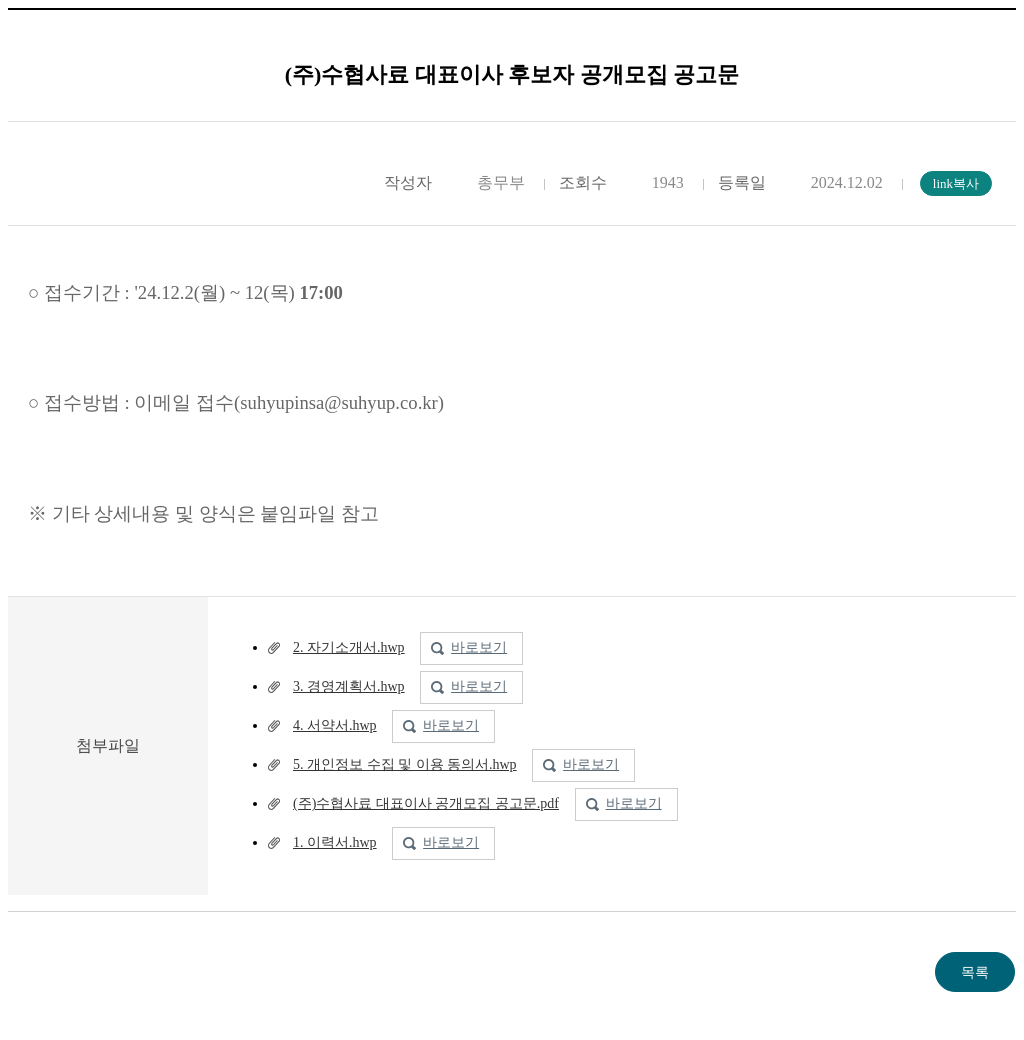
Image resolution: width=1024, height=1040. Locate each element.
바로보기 (479, 647)
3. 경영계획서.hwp (349, 686)
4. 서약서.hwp (335, 725)
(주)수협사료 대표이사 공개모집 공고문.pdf (426, 803)
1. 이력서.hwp (335, 842)
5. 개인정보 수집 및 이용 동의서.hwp (405, 764)
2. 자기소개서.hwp (349, 647)
